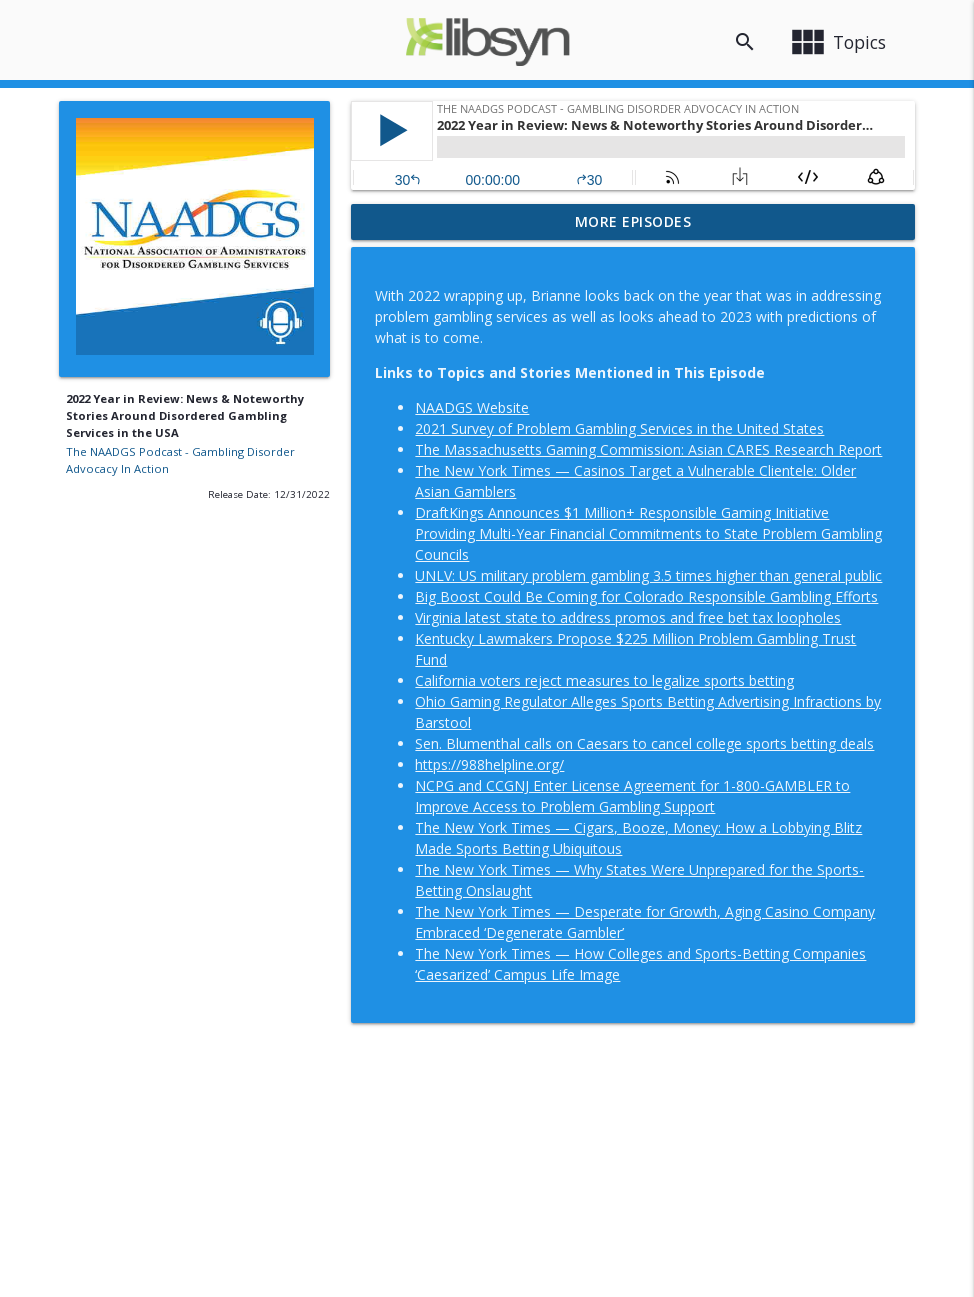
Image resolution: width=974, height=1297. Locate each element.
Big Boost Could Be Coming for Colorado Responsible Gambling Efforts (646, 596)
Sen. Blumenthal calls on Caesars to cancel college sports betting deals (644, 743)
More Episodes (633, 221)
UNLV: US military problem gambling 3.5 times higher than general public (648, 575)
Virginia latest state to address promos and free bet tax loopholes (628, 617)
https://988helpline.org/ (489, 764)
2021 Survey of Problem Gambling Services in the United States (619, 428)
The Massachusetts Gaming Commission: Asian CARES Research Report (648, 449)
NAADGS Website (472, 407)
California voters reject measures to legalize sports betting (604, 680)
